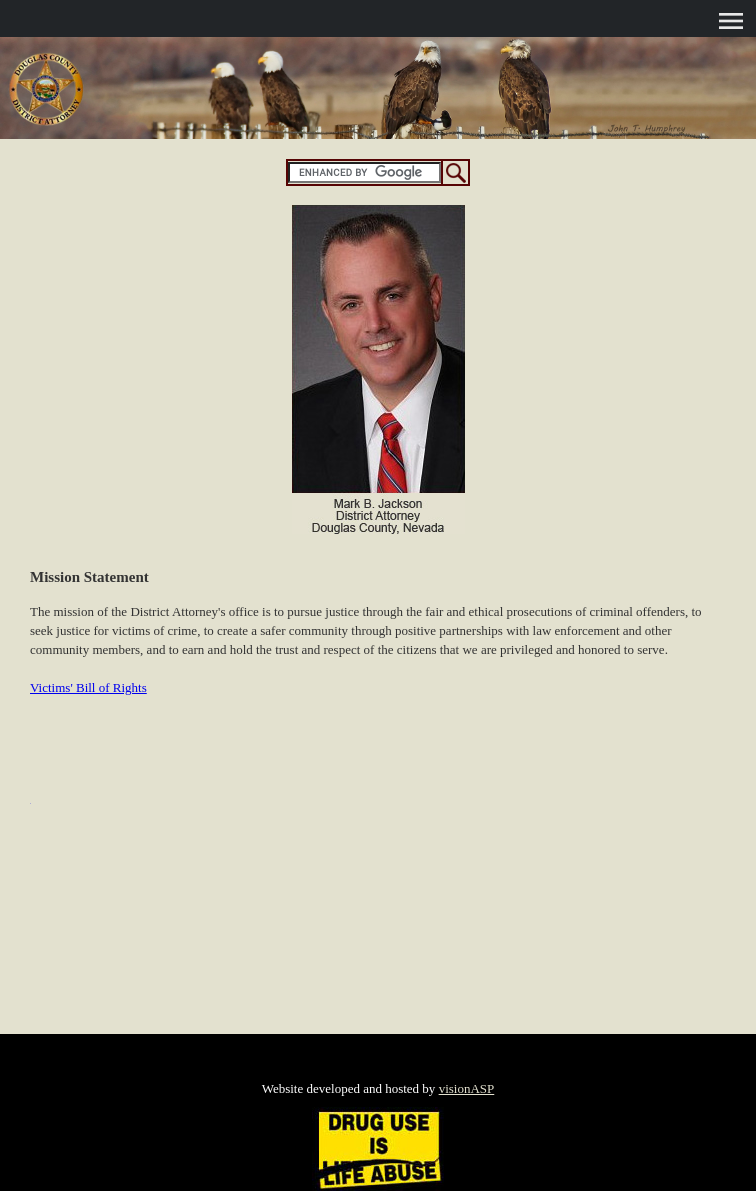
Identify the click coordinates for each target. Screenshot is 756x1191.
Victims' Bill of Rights (88, 687)
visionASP (467, 1088)
